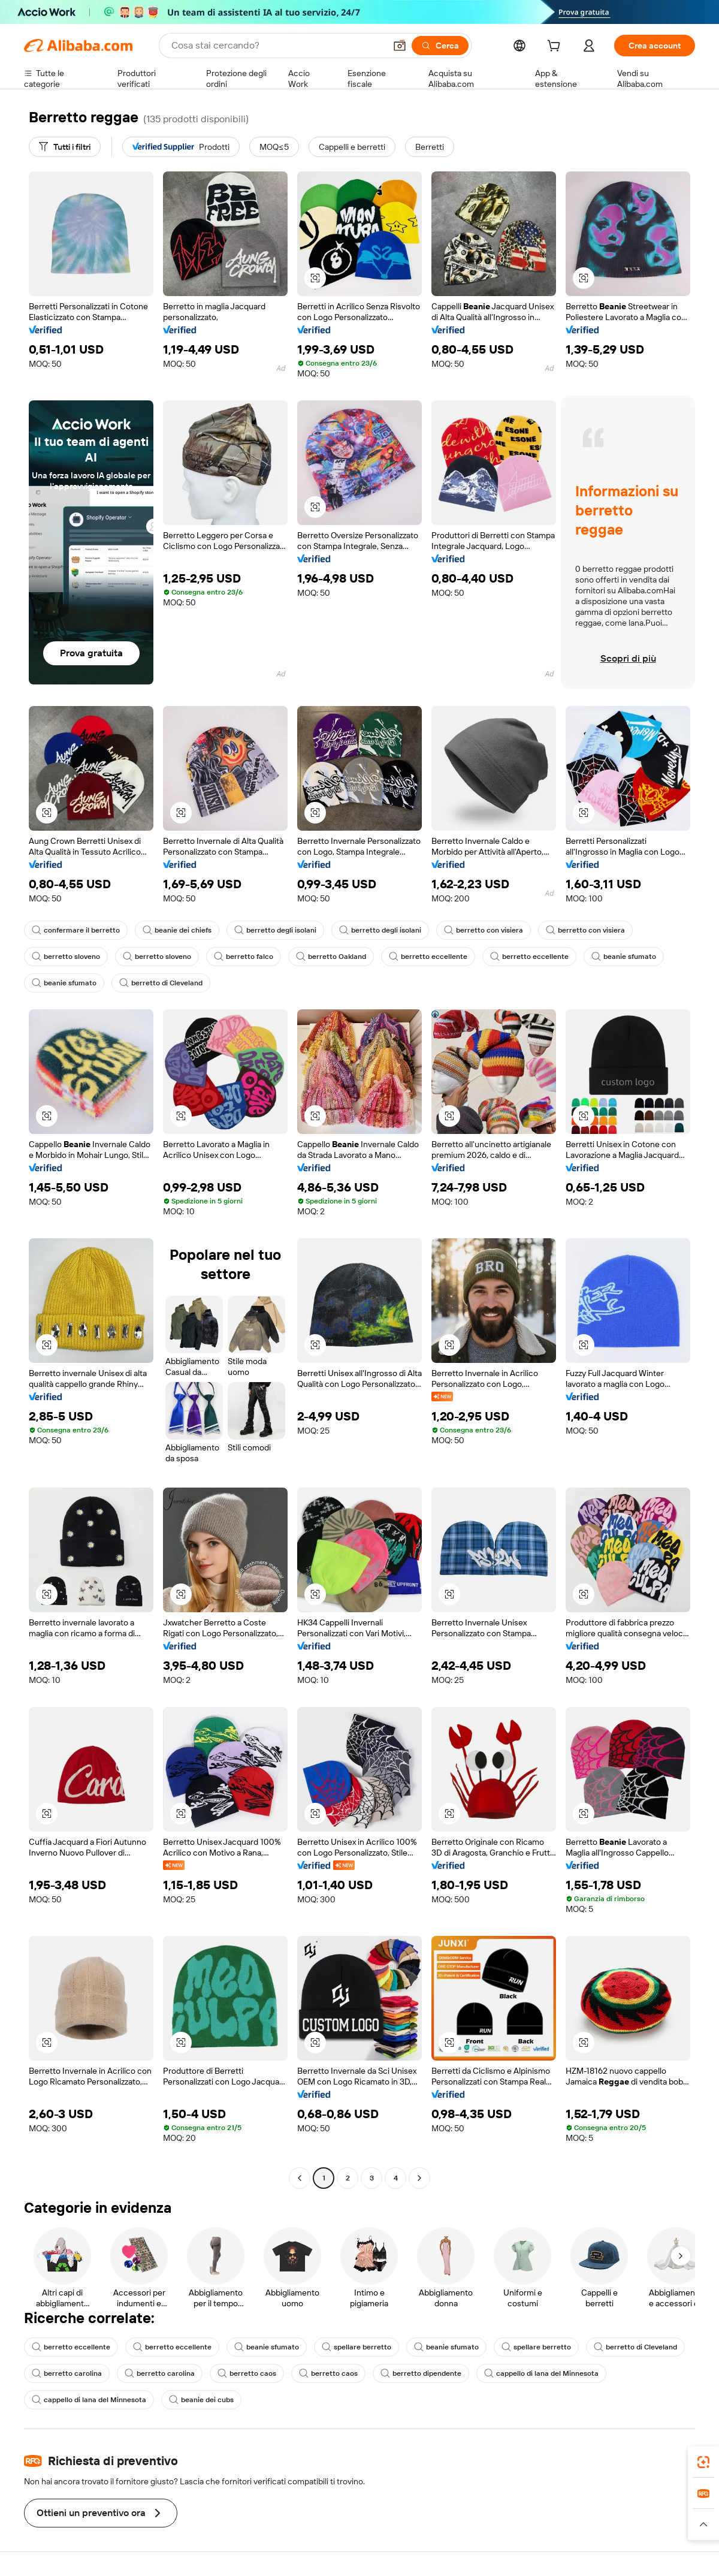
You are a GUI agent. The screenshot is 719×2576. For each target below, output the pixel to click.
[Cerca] (440, 45)
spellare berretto (356, 2347)
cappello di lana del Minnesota (541, 2373)
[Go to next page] (419, 2178)
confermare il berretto (76, 930)
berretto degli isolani (275, 930)
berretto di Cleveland (161, 983)
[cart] (556, 47)
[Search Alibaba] (277, 45)
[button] (399, 45)
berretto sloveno (66, 956)
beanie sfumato (623, 956)
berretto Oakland (331, 956)
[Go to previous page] (299, 2178)
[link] (703, 2462)
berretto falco (243, 956)
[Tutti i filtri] (65, 147)
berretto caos (246, 2373)
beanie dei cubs (201, 2400)
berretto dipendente (420, 2373)
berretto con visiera (483, 930)
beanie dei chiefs (177, 930)
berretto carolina (67, 2373)
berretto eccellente (428, 956)
